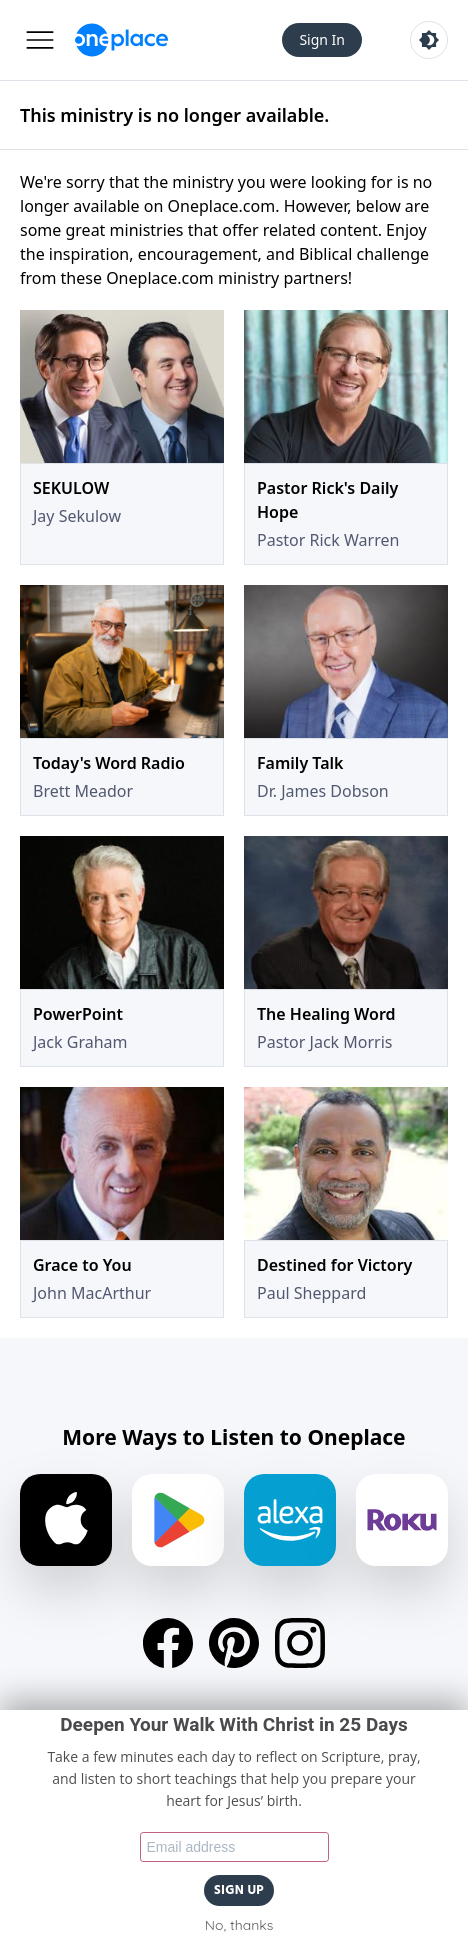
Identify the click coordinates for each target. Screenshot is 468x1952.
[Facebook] (168, 1643)
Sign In (322, 39)
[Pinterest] (234, 1643)
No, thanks (239, 1925)
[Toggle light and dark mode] (429, 40)
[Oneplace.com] (121, 40)
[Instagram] (300, 1643)
